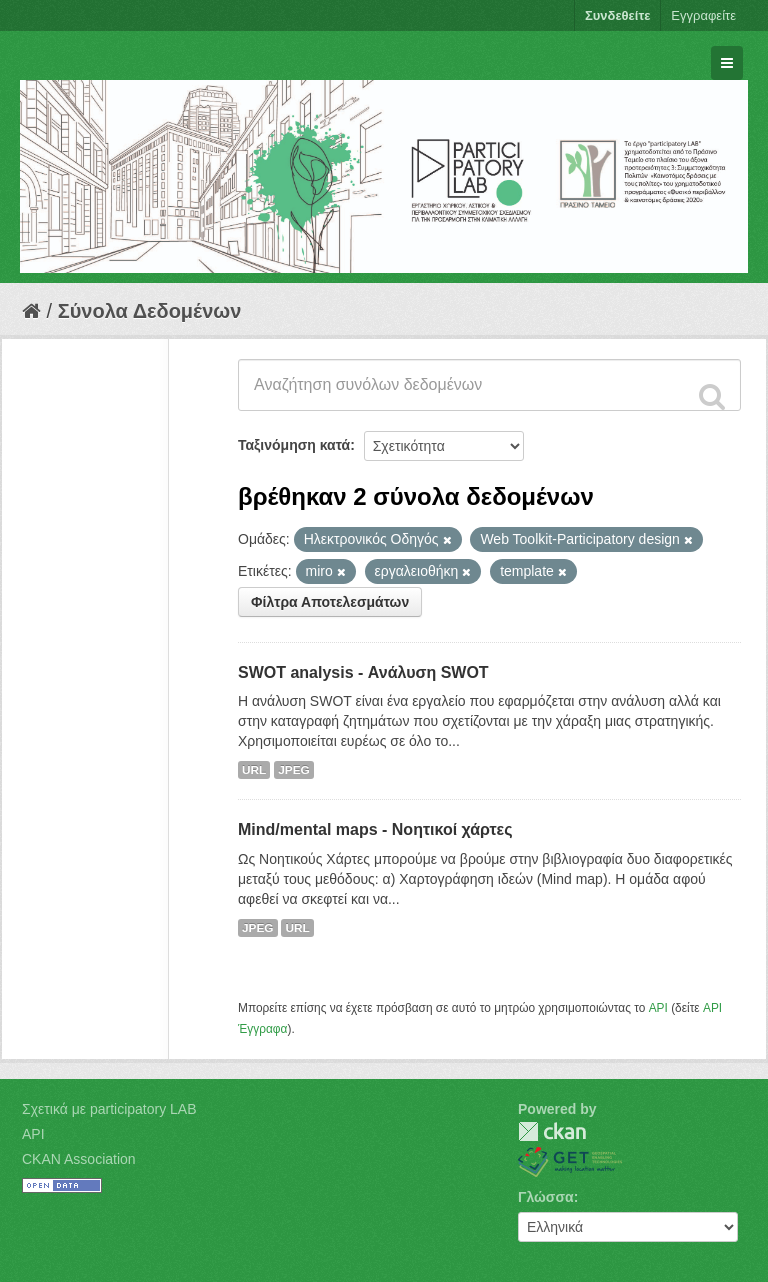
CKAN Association (79, 1159)
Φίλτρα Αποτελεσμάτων (330, 602)
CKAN (552, 1131)
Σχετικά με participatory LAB (109, 1109)
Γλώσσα (546, 1197)
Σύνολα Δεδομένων (150, 311)
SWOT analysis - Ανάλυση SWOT (363, 672)
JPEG (294, 770)
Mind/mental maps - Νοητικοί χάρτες (375, 829)
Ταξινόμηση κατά (294, 445)
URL (254, 770)
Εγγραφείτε (703, 15)
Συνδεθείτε (617, 15)
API (658, 1008)
